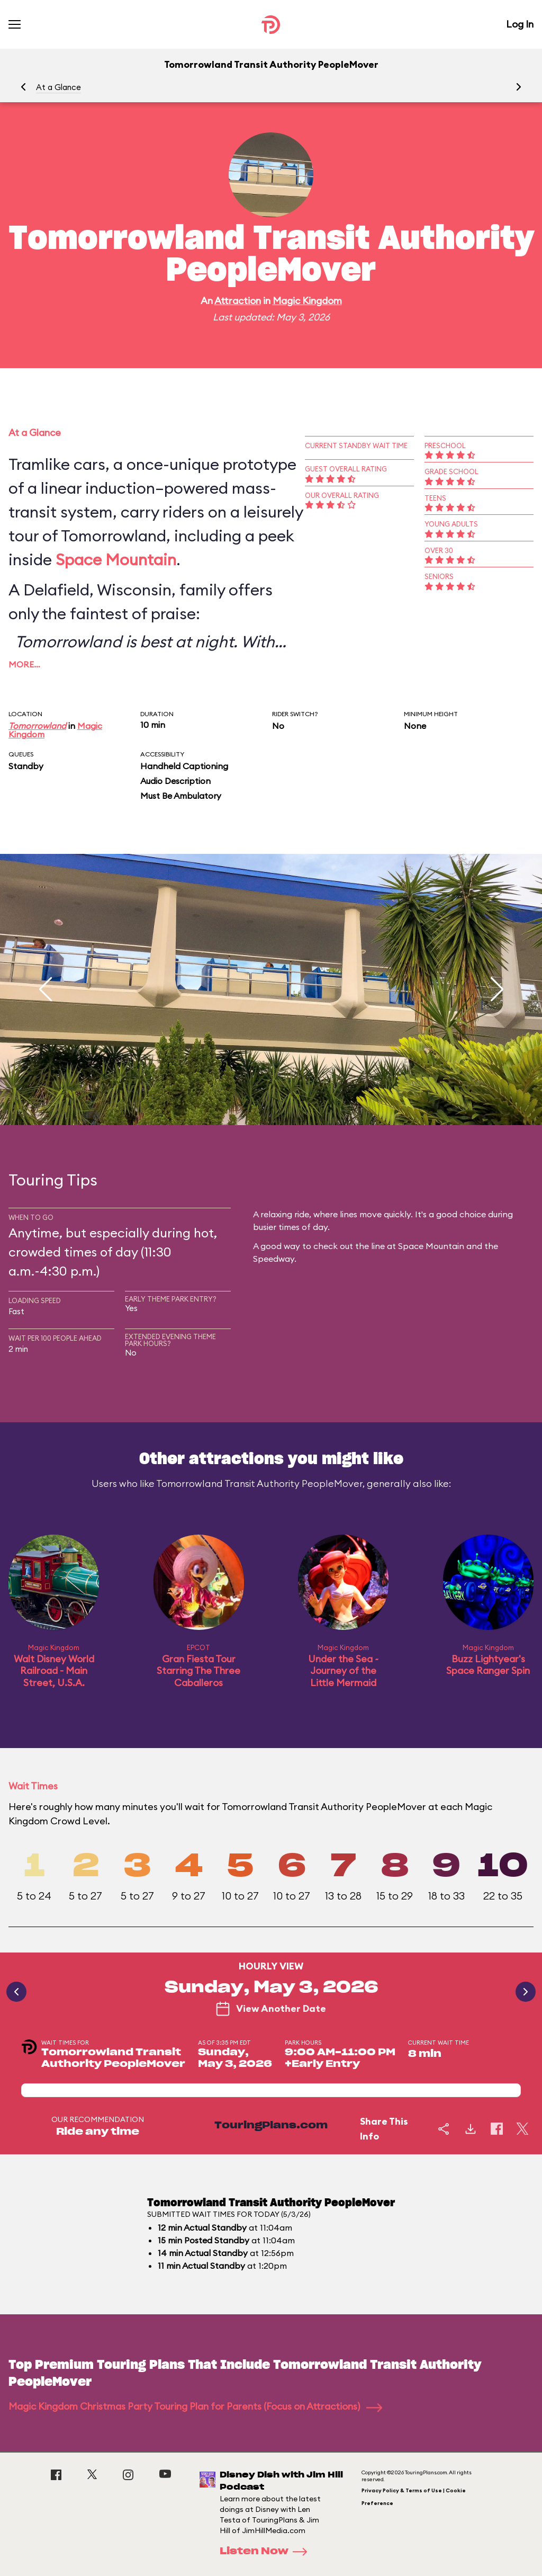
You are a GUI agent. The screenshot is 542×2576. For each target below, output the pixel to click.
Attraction (237, 301)
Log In (520, 24)
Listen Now (267, 2551)
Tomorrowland (37, 725)
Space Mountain (116, 559)
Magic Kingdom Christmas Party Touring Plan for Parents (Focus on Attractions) (195, 2406)
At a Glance (58, 87)
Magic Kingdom (307, 301)
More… (24, 664)
